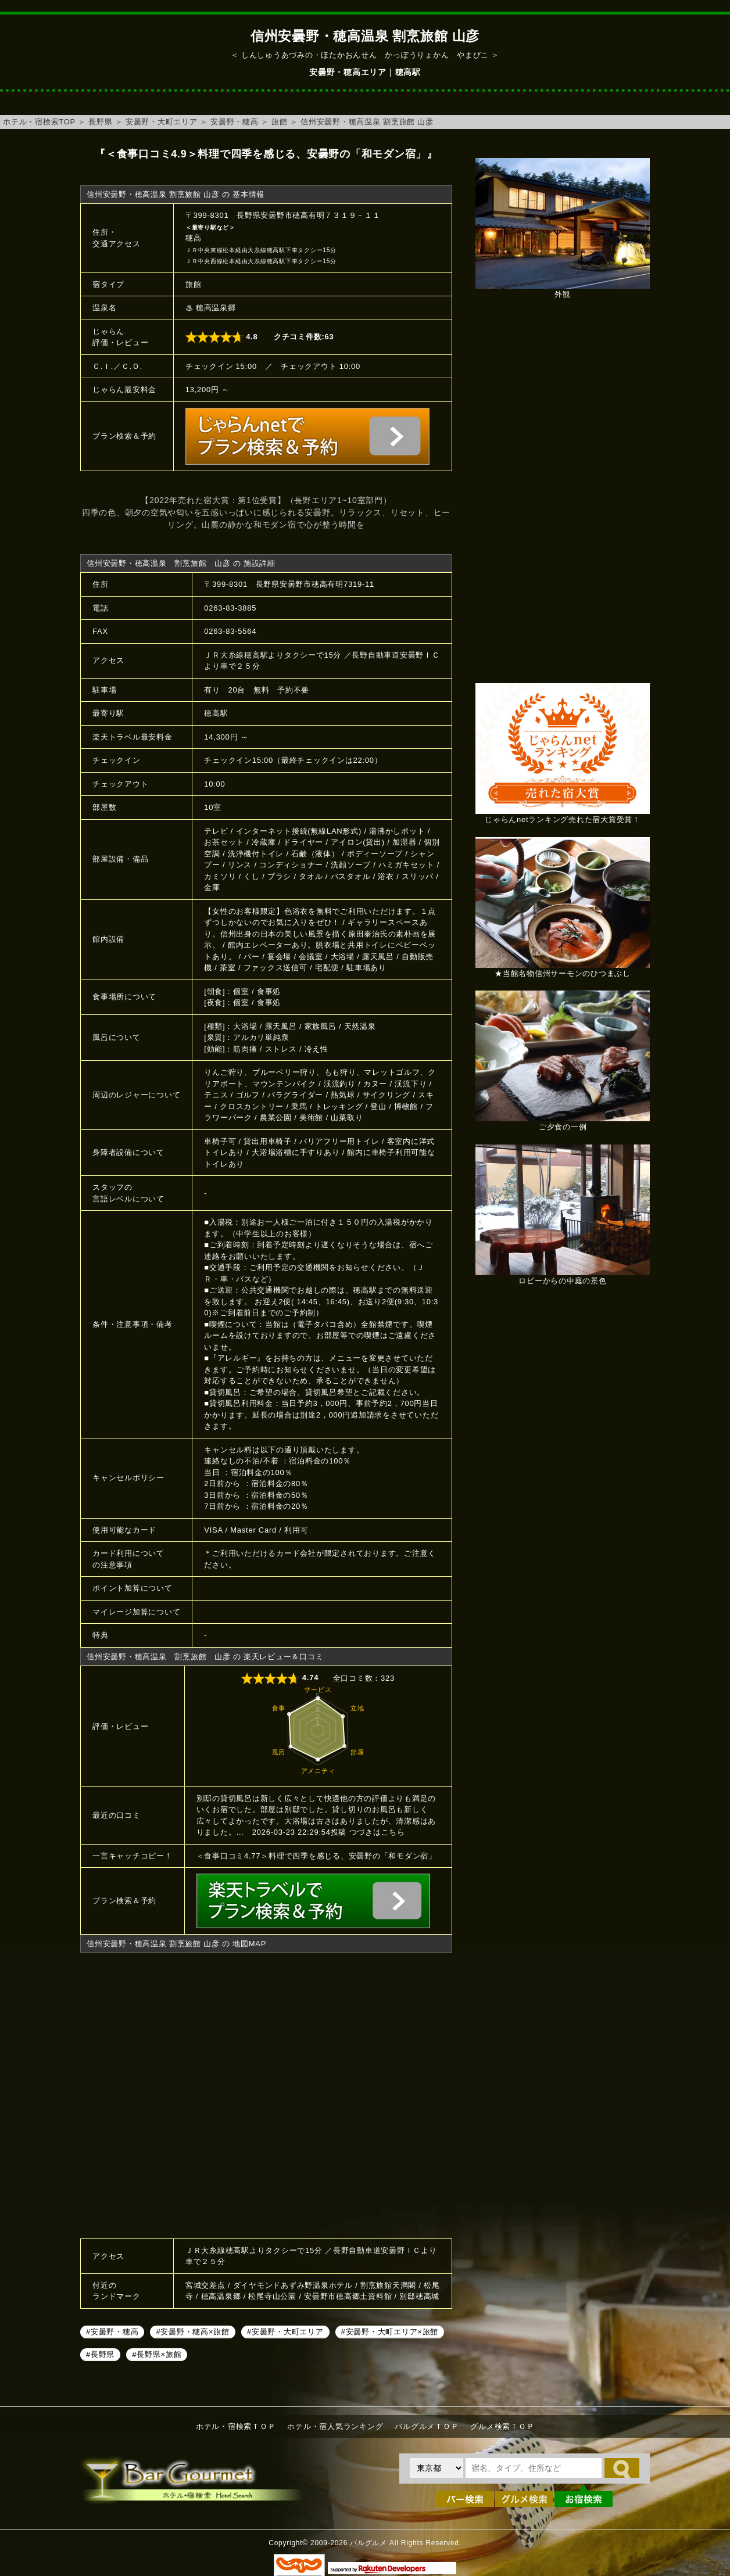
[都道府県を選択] (436, 2468)
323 (388, 1678)
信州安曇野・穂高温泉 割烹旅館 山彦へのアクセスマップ (266, 2094)
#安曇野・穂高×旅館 (192, 2331)
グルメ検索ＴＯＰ (502, 2426)
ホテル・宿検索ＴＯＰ (236, 2426)
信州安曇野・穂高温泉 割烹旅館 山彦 (367, 121)
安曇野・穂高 (234, 121)
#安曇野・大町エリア (285, 2331)
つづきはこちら (377, 1832)
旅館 (279, 121)
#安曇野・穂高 (112, 2331)
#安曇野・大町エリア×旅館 (390, 2331)
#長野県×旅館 (156, 2354)
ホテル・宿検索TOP (39, 121)
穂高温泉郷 (216, 307)
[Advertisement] (562, 497)
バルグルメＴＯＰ (427, 2426)
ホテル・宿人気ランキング (335, 2426)
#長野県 (100, 2354)
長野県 (100, 121)
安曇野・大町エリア (162, 121)
